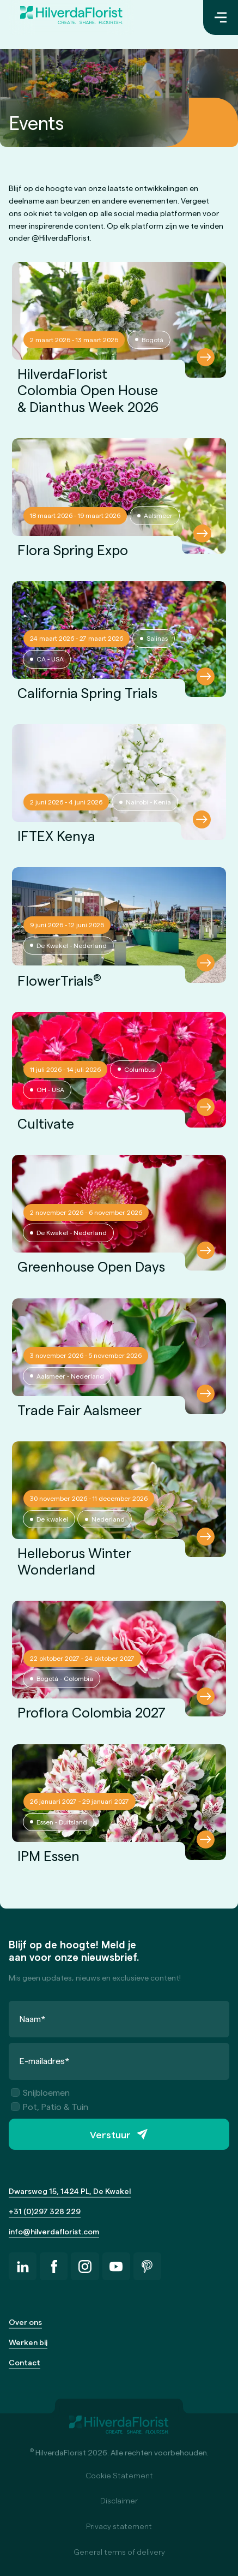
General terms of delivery (119, 2551)
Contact (24, 2362)
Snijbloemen (40, 2092)
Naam (33, 2018)
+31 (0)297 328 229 (45, 2211)
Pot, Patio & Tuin (49, 2106)
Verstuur (110, 2134)
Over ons (25, 2322)
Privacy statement (119, 2526)
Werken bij (28, 2342)
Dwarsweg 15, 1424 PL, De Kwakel (70, 2191)
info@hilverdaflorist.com (54, 2231)
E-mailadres (45, 2060)
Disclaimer (119, 2500)
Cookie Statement (119, 2475)
